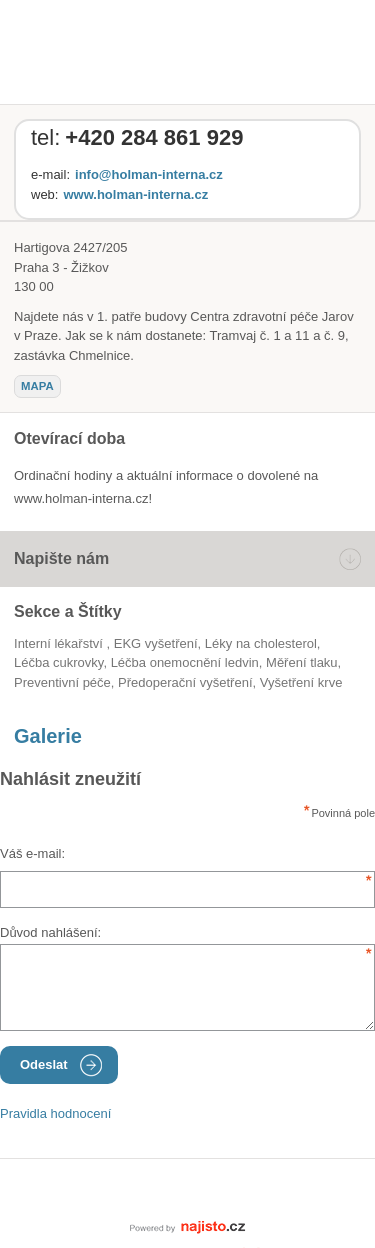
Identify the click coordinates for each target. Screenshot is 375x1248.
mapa (37, 386)
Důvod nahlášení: (50, 932)
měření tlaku (302, 662)
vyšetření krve (301, 682)
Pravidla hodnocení (55, 1113)
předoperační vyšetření (185, 682)
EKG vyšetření (156, 643)
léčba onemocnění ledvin (185, 662)
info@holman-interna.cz (149, 174)
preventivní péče (62, 682)
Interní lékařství (60, 643)
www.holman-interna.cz (135, 194)
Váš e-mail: (32, 853)
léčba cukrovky (58, 662)
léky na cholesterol (261, 643)
